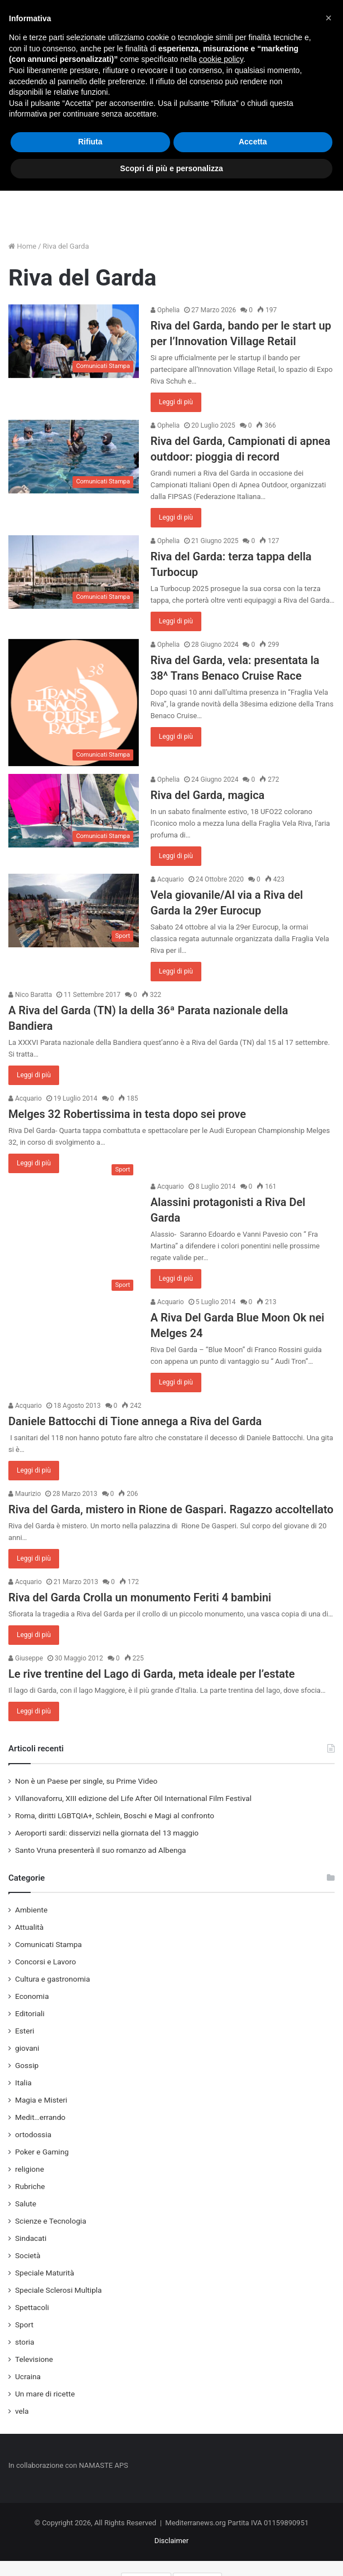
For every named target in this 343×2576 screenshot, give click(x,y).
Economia (32, 1996)
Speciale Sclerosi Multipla (58, 2290)
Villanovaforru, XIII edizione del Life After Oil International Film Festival (133, 1798)
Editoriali (30, 2013)
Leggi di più (176, 402)
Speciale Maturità (44, 2272)
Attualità (29, 1927)
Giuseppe (25, 1658)
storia (25, 2341)
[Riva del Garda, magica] (73, 811)
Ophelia (165, 310)
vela (22, 2410)
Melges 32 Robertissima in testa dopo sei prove (127, 1114)
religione (29, 2169)
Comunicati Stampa (48, 1944)
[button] (328, 18)
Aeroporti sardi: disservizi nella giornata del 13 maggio (107, 1832)
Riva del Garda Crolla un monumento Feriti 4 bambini (139, 1597)
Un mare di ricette (45, 2393)
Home (22, 246)
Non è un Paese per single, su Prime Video (86, 1780)
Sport (24, 2324)
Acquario (167, 879)
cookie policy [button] (221, 59)
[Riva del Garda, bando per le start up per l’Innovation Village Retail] (73, 341)
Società (27, 2255)
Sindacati (30, 2238)
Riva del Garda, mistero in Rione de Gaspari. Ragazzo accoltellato (171, 1509)
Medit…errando (40, 2117)
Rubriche (30, 2186)
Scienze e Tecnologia (50, 2220)
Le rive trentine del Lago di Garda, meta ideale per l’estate (151, 1674)
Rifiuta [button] (90, 141)
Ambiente (31, 1909)
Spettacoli (32, 2307)
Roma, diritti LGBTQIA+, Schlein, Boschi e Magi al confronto (114, 1815)
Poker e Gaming (42, 2151)
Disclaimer (171, 2540)
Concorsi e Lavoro (45, 1961)
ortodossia (33, 2134)
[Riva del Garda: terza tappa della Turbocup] (73, 572)
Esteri (24, 2030)
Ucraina (28, 2376)
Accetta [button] (253, 141)
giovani (27, 2048)
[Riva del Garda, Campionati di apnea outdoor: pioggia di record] (73, 456)
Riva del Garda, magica (208, 795)
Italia (23, 2082)
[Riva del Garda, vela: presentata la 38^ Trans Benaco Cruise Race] (73, 703)
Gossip (26, 2065)
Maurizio (24, 1494)
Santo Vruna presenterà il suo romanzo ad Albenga (100, 1850)
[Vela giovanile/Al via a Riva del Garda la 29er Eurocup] (73, 910)
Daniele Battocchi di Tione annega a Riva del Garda (135, 1421)
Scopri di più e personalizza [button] (171, 168)
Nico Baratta (30, 995)
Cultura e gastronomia (52, 1978)
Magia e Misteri (41, 2099)
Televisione (34, 2359)
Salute (25, 2203)
